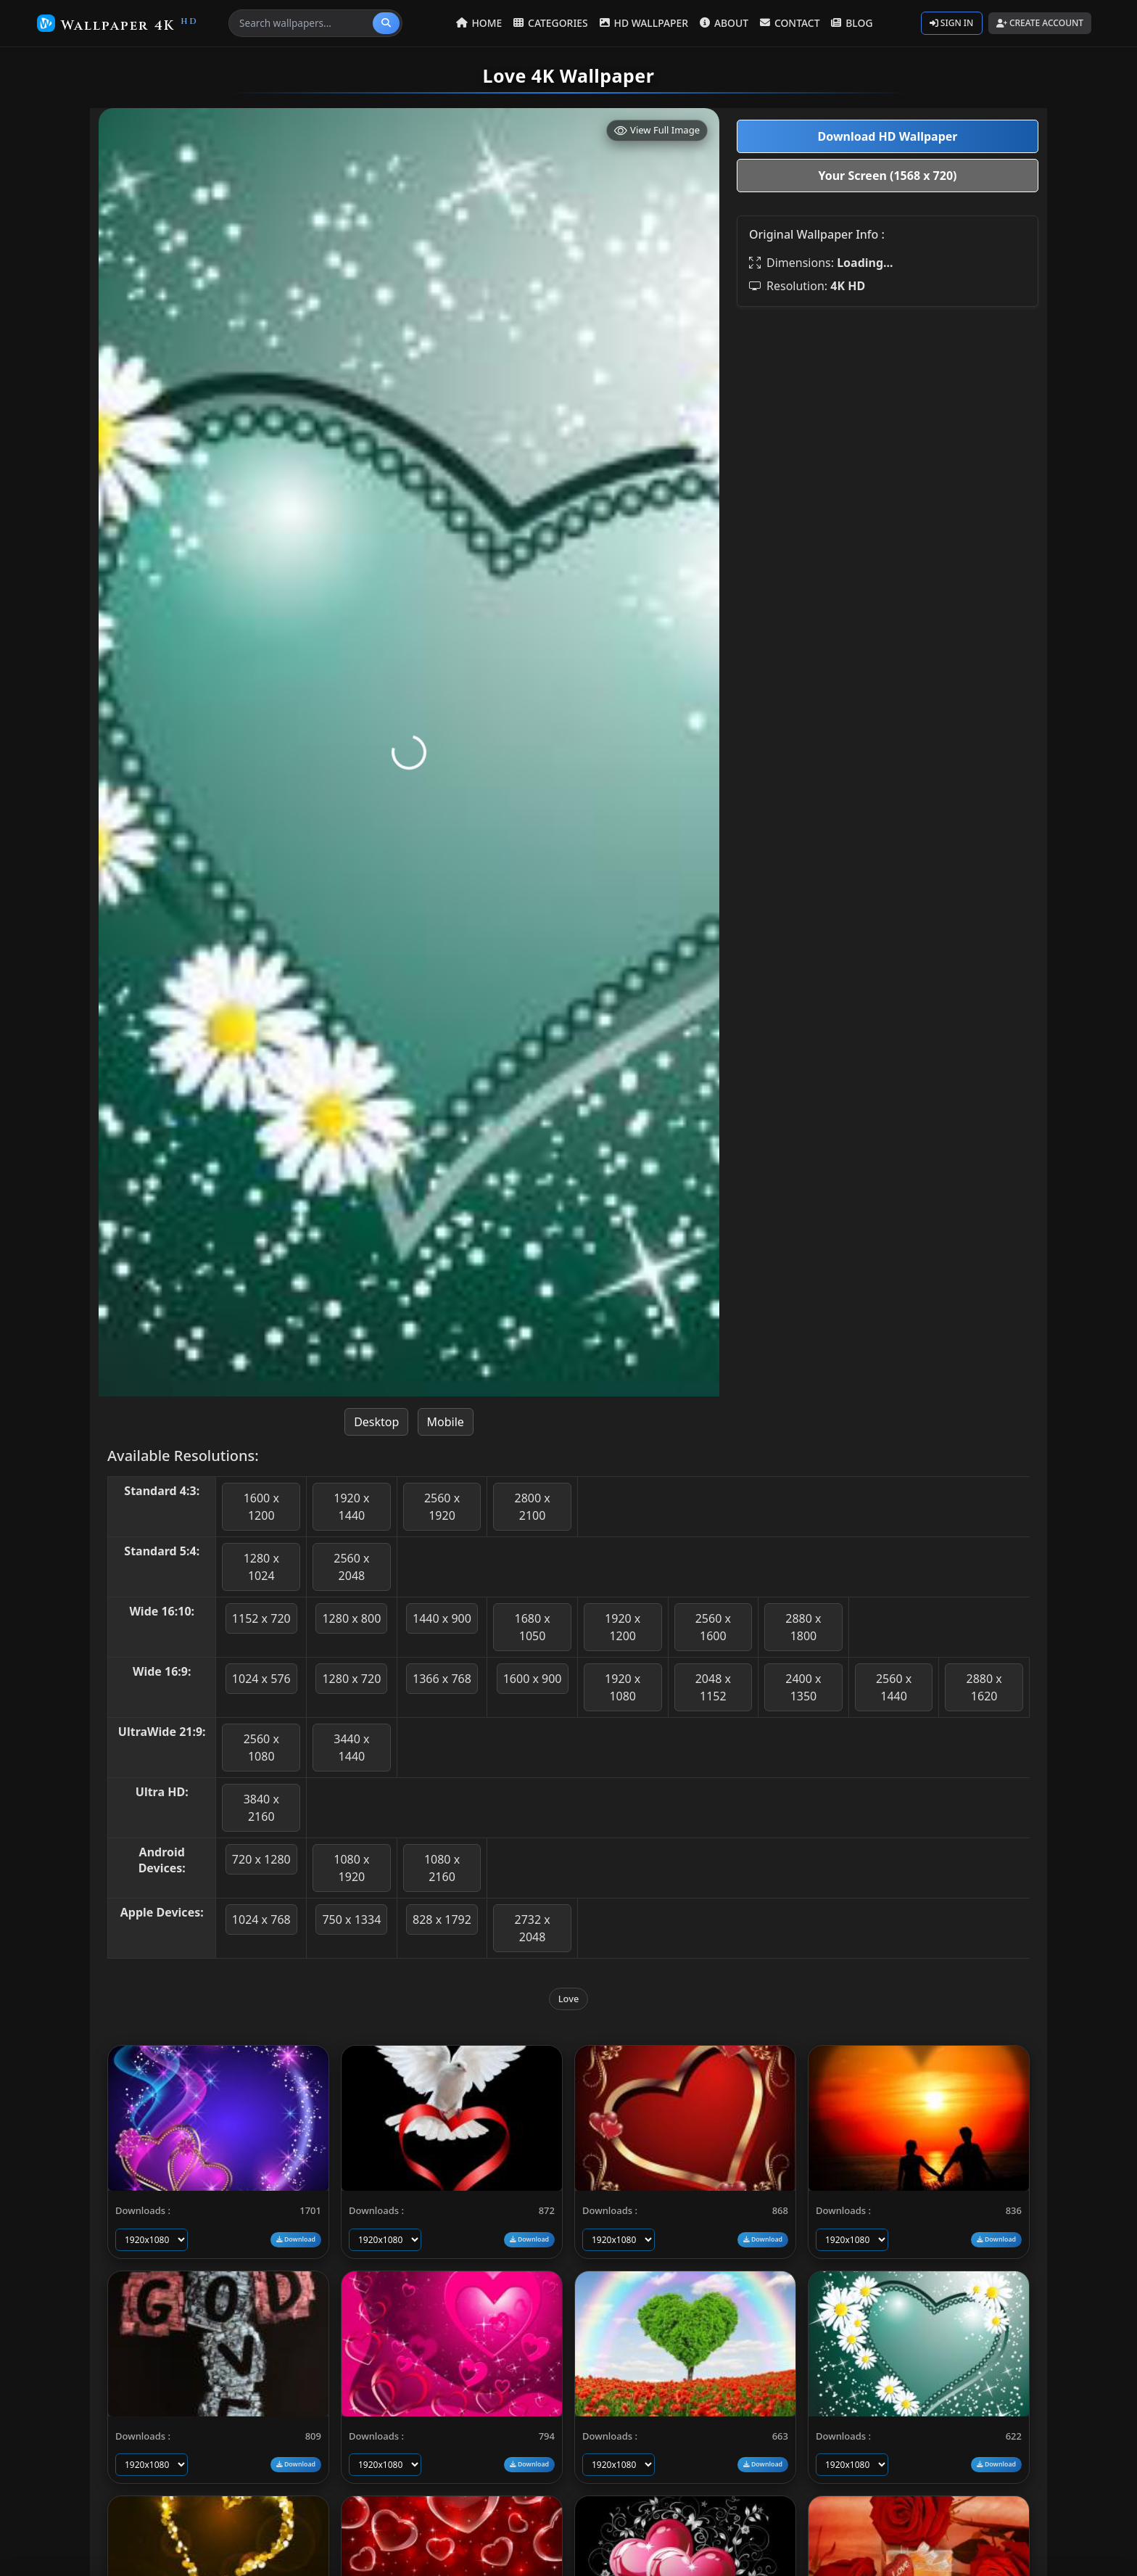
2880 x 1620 (984, 1687)
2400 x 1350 (803, 1687)
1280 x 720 (351, 1679)
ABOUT (724, 23)
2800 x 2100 (532, 1506)
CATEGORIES (555, 23)
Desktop (376, 1422)
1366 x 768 (442, 1679)
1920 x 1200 (622, 1627)
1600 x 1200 (261, 1506)
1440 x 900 (442, 1618)
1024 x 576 (261, 1679)
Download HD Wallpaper (887, 136)
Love (568, 1998)
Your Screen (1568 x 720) (888, 176)
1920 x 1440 (351, 1506)
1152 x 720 (261, 1618)
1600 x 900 (532, 1679)
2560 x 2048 (351, 1567)
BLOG (850, 23)
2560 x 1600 (713, 1627)
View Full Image (657, 130)
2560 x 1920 (442, 1506)
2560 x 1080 (261, 1747)
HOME (485, 23)
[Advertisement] (887, 420)
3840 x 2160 (261, 1807)
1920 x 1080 (622, 1687)
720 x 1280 (261, 1859)
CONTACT (790, 23)
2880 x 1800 (803, 1627)
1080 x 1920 (351, 1868)
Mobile (445, 1422)
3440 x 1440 (351, 1747)
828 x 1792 (442, 1919)
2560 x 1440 (893, 1687)
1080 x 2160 (442, 1868)
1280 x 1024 (261, 1567)
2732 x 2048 (532, 1928)
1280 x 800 (351, 1618)
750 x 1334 (351, 1919)
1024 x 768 (261, 1919)
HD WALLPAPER (646, 23)
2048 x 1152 (713, 1687)
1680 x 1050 (532, 1627)
